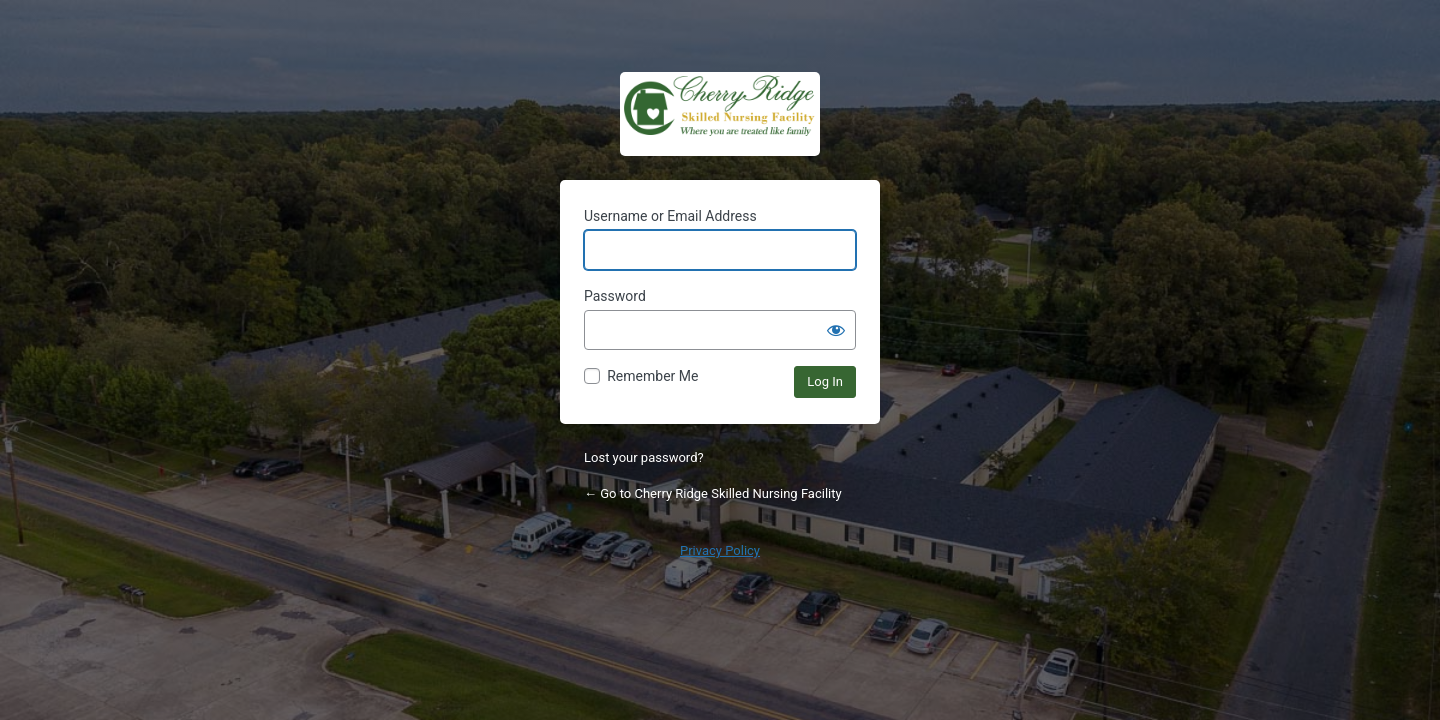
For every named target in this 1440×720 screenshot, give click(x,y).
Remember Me (652, 376)
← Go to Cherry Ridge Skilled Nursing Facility (713, 493)
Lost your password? (644, 457)
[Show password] (836, 330)
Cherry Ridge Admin (720, 114)
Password (615, 296)
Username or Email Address (670, 216)
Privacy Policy (720, 550)
